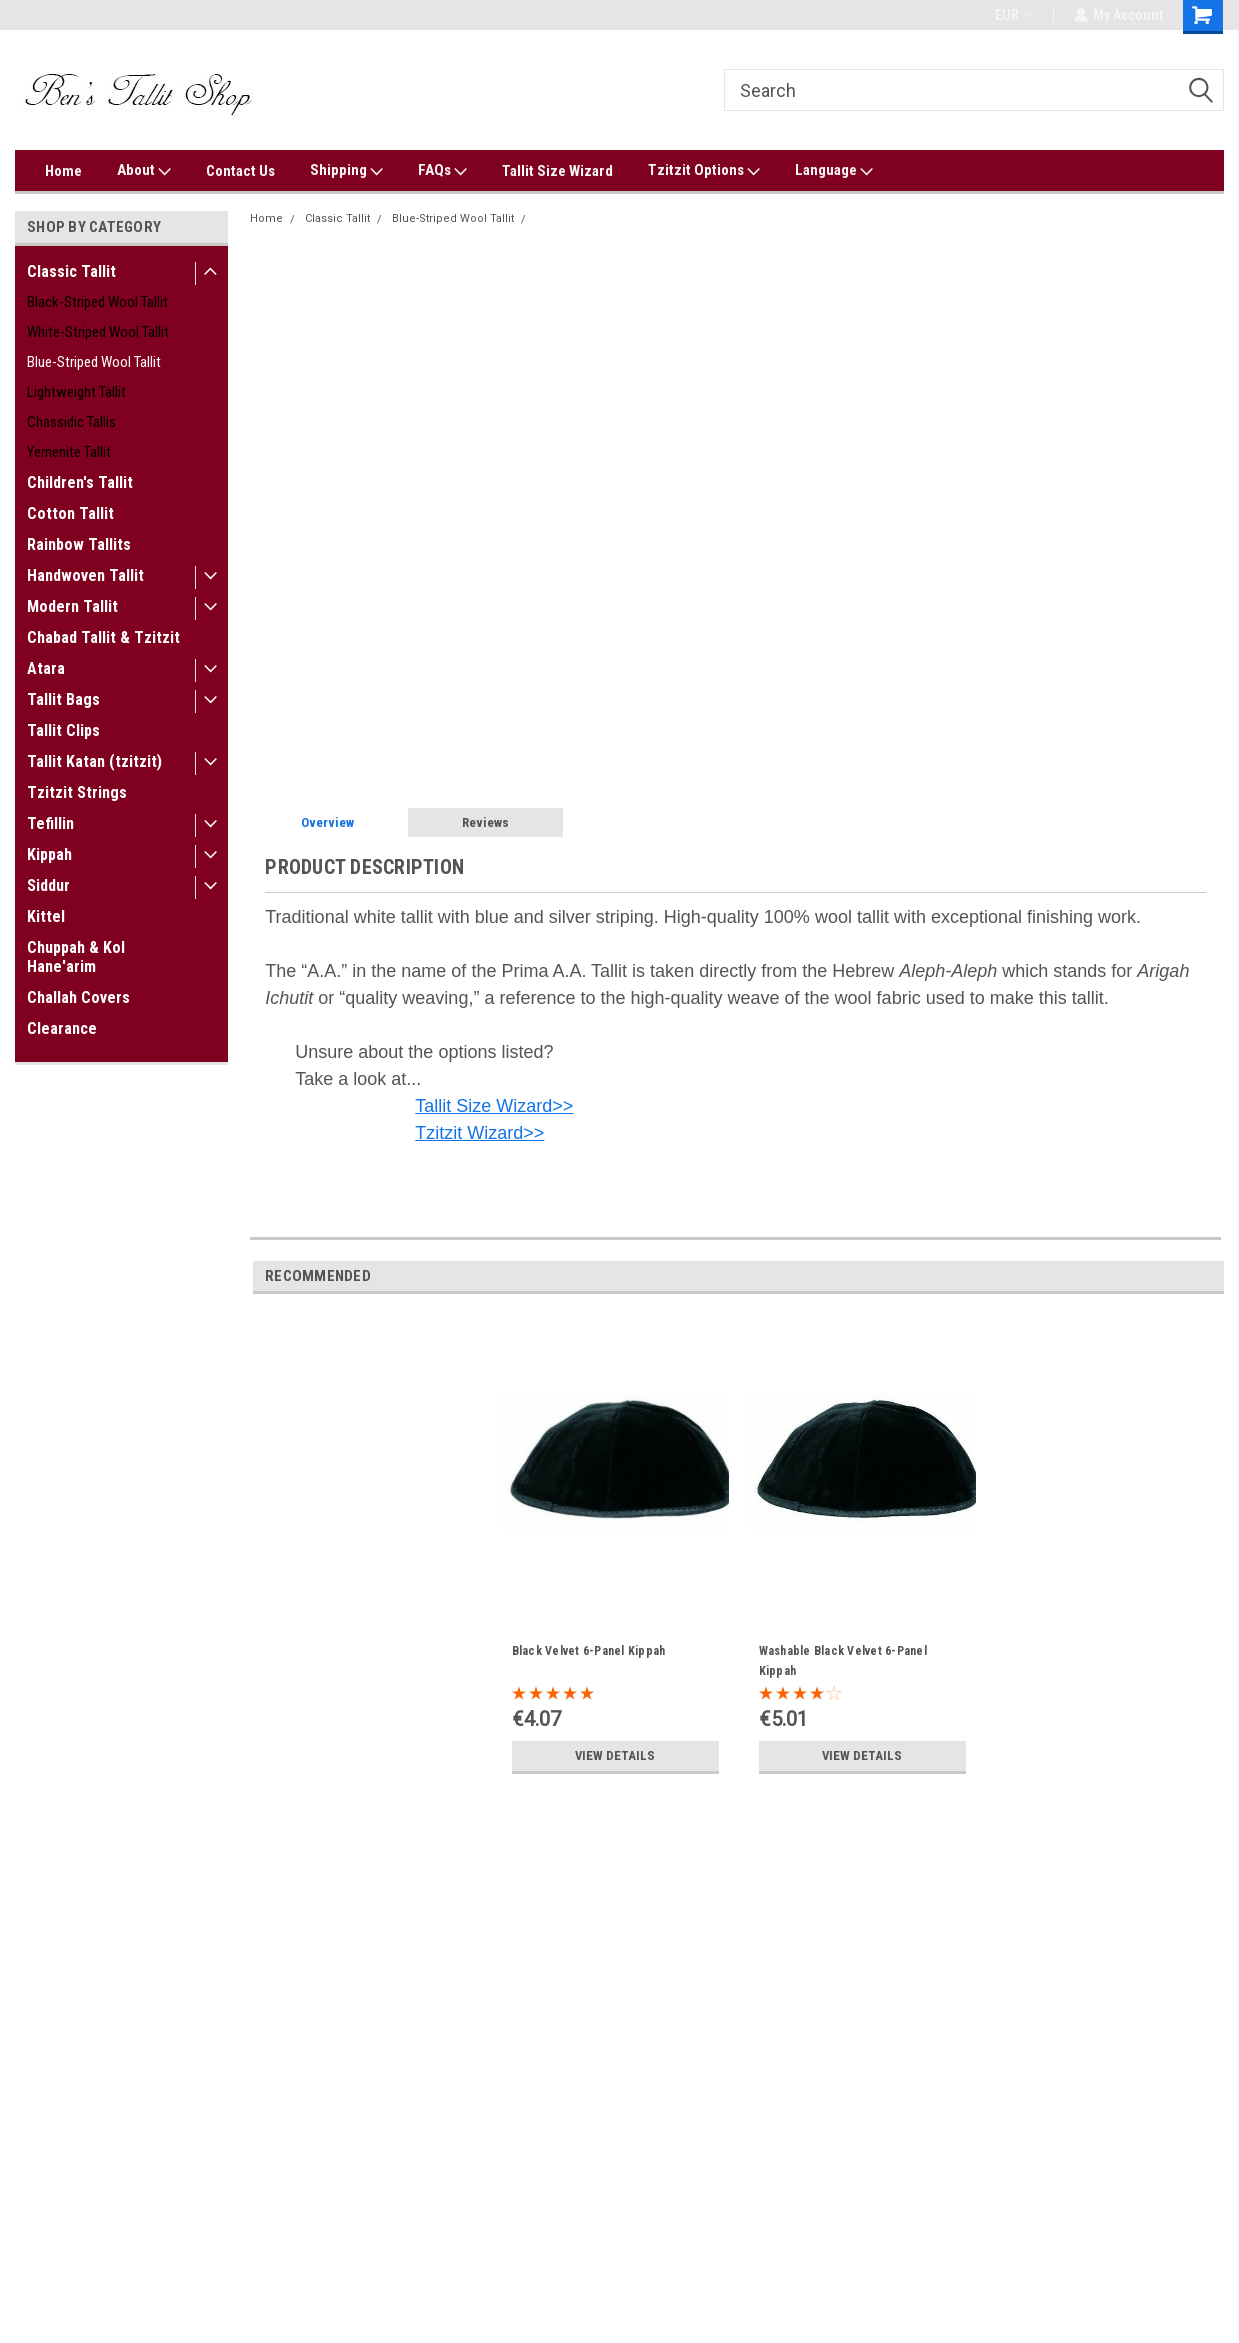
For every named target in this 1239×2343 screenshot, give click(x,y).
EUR (1013, 15)
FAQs (442, 171)
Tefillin (50, 823)
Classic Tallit (71, 271)
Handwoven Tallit (85, 575)
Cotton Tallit (70, 513)
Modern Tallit (72, 606)
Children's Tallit (80, 482)
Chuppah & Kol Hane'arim (76, 957)
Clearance (62, 1028)
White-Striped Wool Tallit (98, 332)
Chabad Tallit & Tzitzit (103, 637)
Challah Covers (78, 997)
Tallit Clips (63, 730)
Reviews (485, 822)
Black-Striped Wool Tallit (97, 302)
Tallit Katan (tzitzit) (94, 761)
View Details (615, 1756)
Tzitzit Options (704, 171)
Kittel (46, 916)
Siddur (48, 885)
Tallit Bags (63, 699)
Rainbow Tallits (79, 544)
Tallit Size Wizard (557, 171)
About (144, 171)
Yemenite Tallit (69, 452)
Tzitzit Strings (77, 792)
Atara (46, 668)
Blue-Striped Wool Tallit (94, 362)
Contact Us (240, 171)
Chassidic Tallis (71, 422)
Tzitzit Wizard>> (479, 1133)
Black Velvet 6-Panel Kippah (589, 1651)
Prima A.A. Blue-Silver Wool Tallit (621, 218)
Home (63, 171)
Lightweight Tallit (76, 392)
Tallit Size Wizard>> (494, 1106)
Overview (327, 822)
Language (834, 171)
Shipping (346, 171)
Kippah (49, 854)
